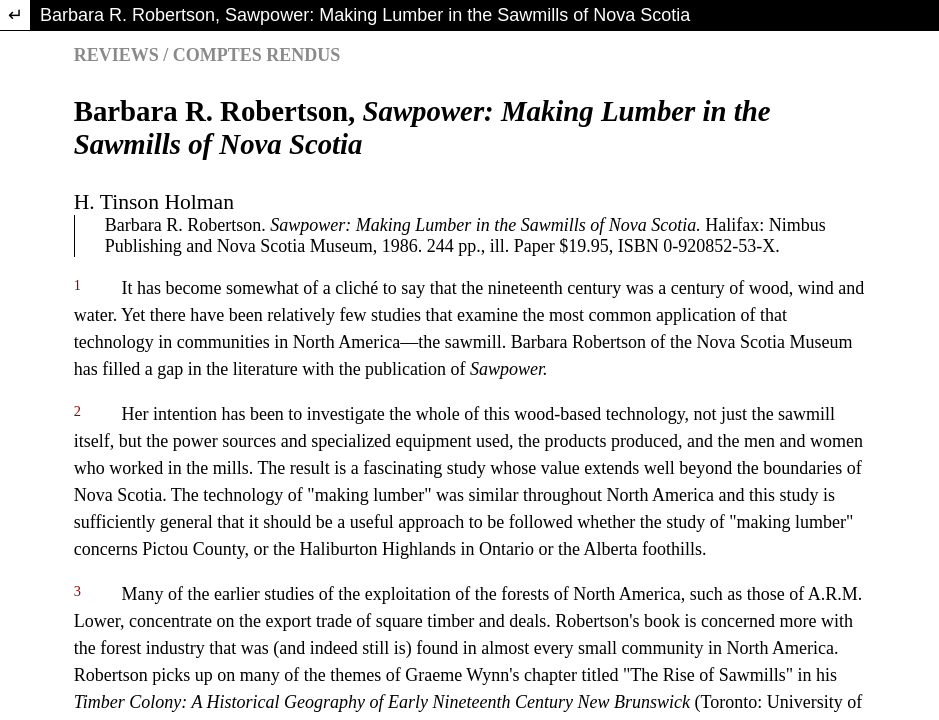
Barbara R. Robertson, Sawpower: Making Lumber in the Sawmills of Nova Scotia (365, 15)
